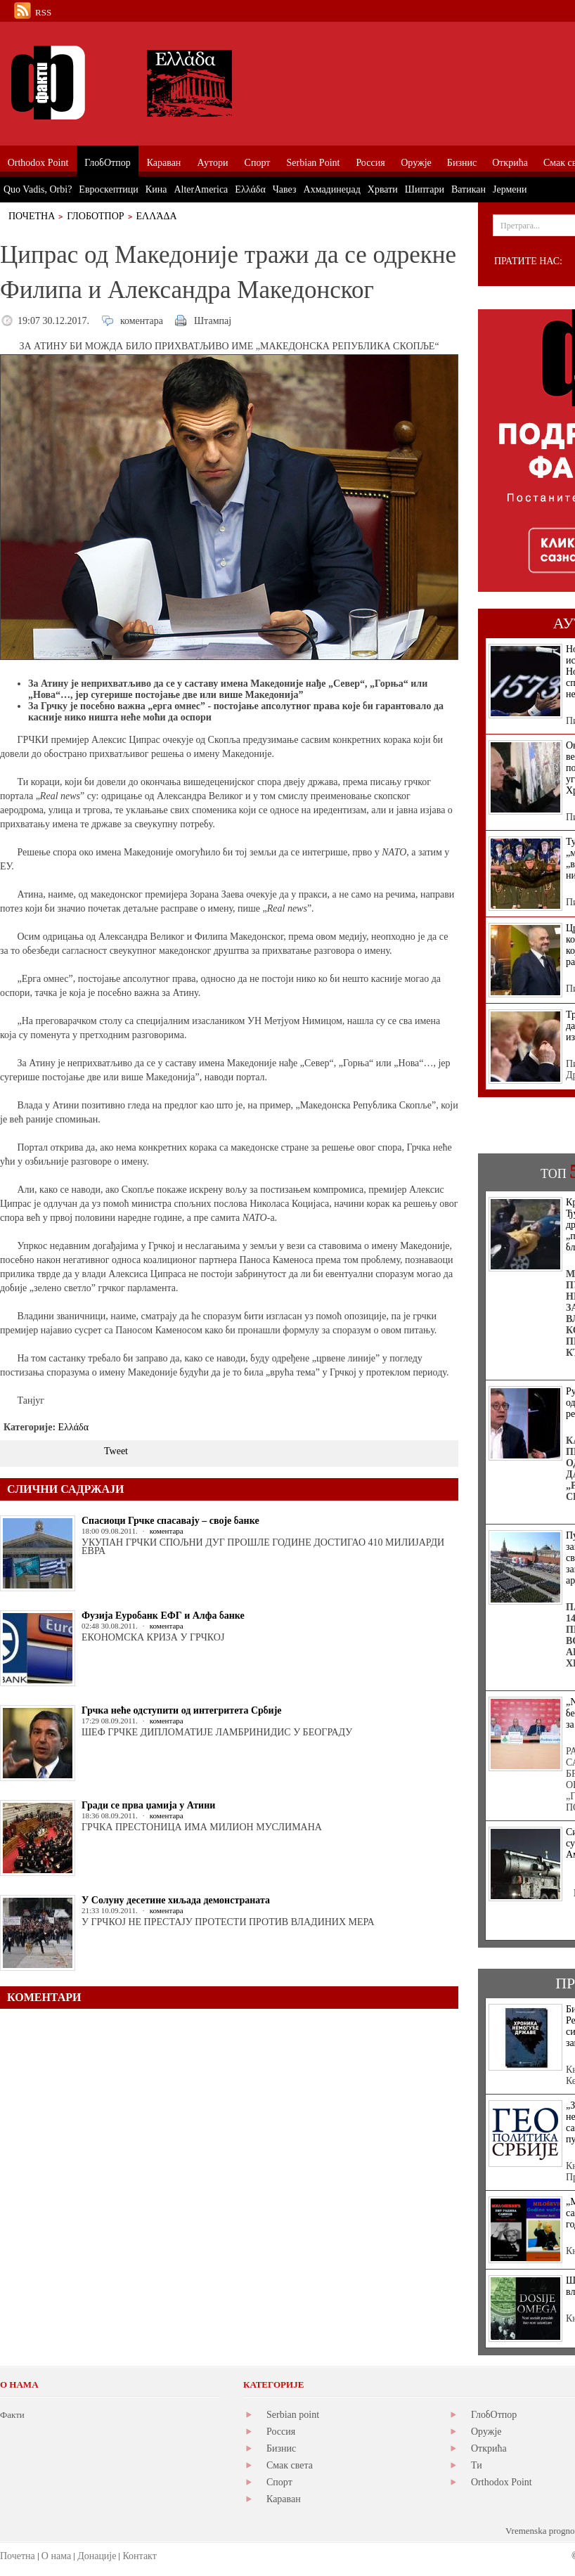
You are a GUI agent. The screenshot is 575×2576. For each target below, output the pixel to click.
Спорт (279, 2482)
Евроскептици (108, 189)
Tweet (116, 1451)
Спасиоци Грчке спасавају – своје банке (170, 1520)
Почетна (31, 216)
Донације (96, 2556)
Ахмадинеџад (332, 189)
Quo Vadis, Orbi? (38, 189)
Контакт (139, 2556)
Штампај (212, 321)
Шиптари (424, 189)
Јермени (510, 189)
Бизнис (281, 2448)
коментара (141, 321)
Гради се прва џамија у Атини (148, 1805)
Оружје (486, 2431)
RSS (43, 12)
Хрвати (383, 189)
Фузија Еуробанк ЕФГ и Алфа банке (163, 1615)
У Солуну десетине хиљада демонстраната (176, 1900)
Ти (476, 2465)
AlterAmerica (201, 189)
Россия (280, 2431)
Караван (283, 2499)
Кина (156, 189)
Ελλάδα (156, 216)
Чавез (285, 189)
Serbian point (292, 2414)
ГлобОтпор (95, 216)
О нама (56, 2556)
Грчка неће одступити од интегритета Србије (182, 1710)
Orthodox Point (501, 2482)
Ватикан (468, 189)
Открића (489, 2448)
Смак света (289, 2465)
